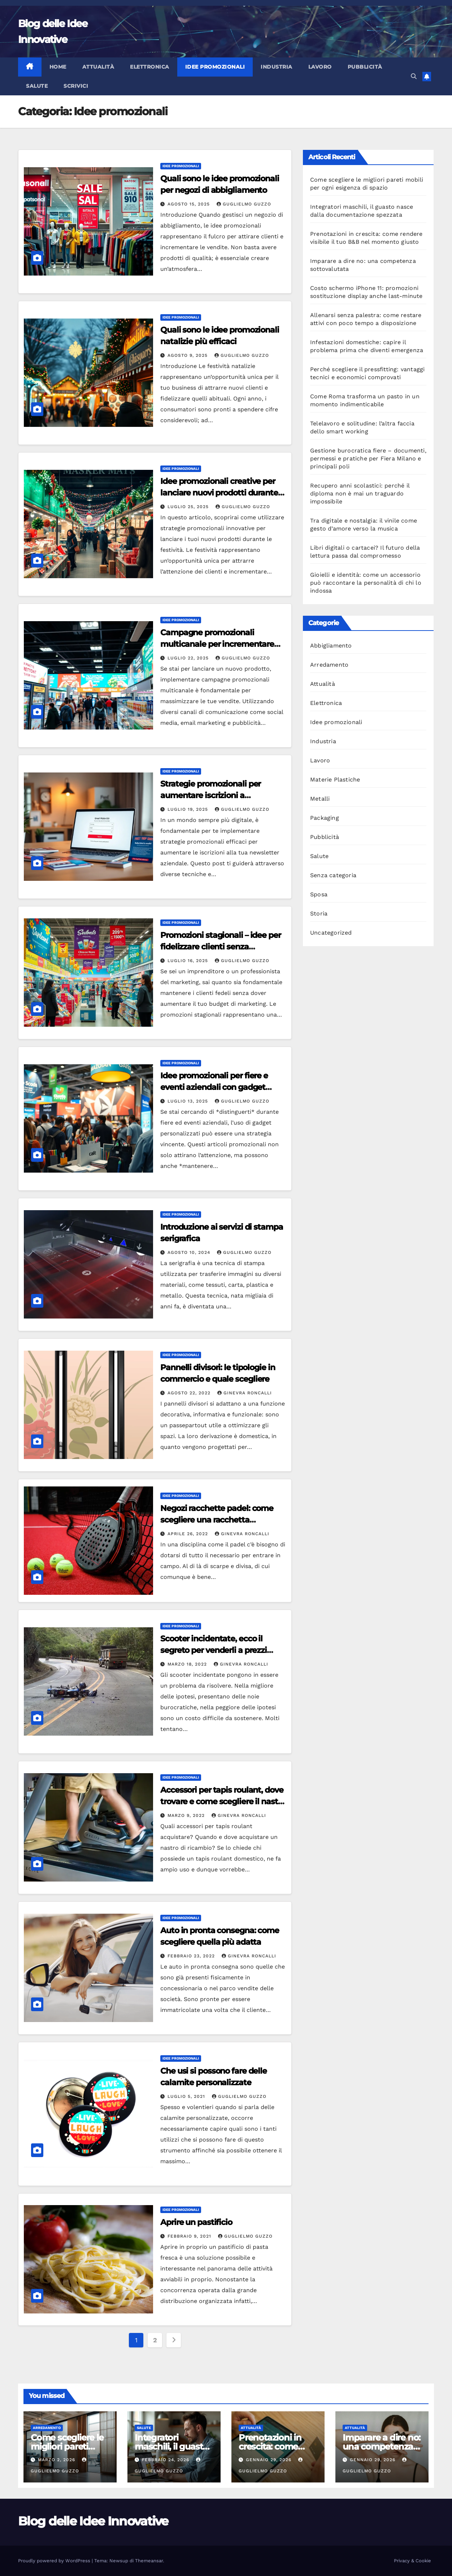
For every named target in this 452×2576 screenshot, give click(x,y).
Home (57, 67)
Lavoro (320, 67)
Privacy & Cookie (412, 2560)
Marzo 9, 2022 (187, 1815)
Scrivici (76, 86)
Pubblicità (365, 67)
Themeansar (149, 2560)
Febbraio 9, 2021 (190, 2236)
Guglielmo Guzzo (244, 204)
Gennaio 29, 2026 (269, 2459)
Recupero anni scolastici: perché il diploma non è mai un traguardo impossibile (359, 493)
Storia (318, 913)
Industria (276, 67)
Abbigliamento (331, 645)
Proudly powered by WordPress (55, 2560)
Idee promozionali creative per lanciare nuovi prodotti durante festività (219, 492)
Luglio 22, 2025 (189, 658)
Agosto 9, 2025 (188, 355)
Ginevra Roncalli (244, 1392)
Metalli (320, 798)
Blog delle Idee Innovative (93, 2521)
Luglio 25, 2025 (189, 506)
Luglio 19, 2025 (189, 809)
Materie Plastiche (335, 779)
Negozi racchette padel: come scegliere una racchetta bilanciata (216, 1519)
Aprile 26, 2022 (189, 1533)
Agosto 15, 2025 (190, 204)
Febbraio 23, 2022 (192, 1955)
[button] (414, 76)
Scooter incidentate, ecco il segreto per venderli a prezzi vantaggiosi (213, 1650)
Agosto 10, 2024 (190, 1252)
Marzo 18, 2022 (188, 1664)
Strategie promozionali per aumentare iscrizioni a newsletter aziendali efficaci (214, 795)
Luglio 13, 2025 (189, 1101)
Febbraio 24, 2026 (166, 2459)
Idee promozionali (215, 67)
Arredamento (329, 664)
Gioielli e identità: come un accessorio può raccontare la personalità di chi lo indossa (365, 582)
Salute (37, 86)
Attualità (98, 67)
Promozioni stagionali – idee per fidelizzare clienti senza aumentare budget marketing (220, 946)
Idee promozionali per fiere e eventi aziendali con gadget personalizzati (214, 1087)
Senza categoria (333, 875)
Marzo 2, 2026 (57, 2459)
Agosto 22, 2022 (190, 1392)
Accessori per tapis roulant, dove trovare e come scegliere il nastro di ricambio (223, 1801)
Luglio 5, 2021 (187, 2096)
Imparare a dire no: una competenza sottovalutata (381, 2446)
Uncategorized (331, 932)
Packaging (324, 817)
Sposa (318, 894)
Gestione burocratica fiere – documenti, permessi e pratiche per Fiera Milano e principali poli (368, 458)
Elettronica (149, 67)
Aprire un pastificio (196, 2222)
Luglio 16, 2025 (189, 960)
